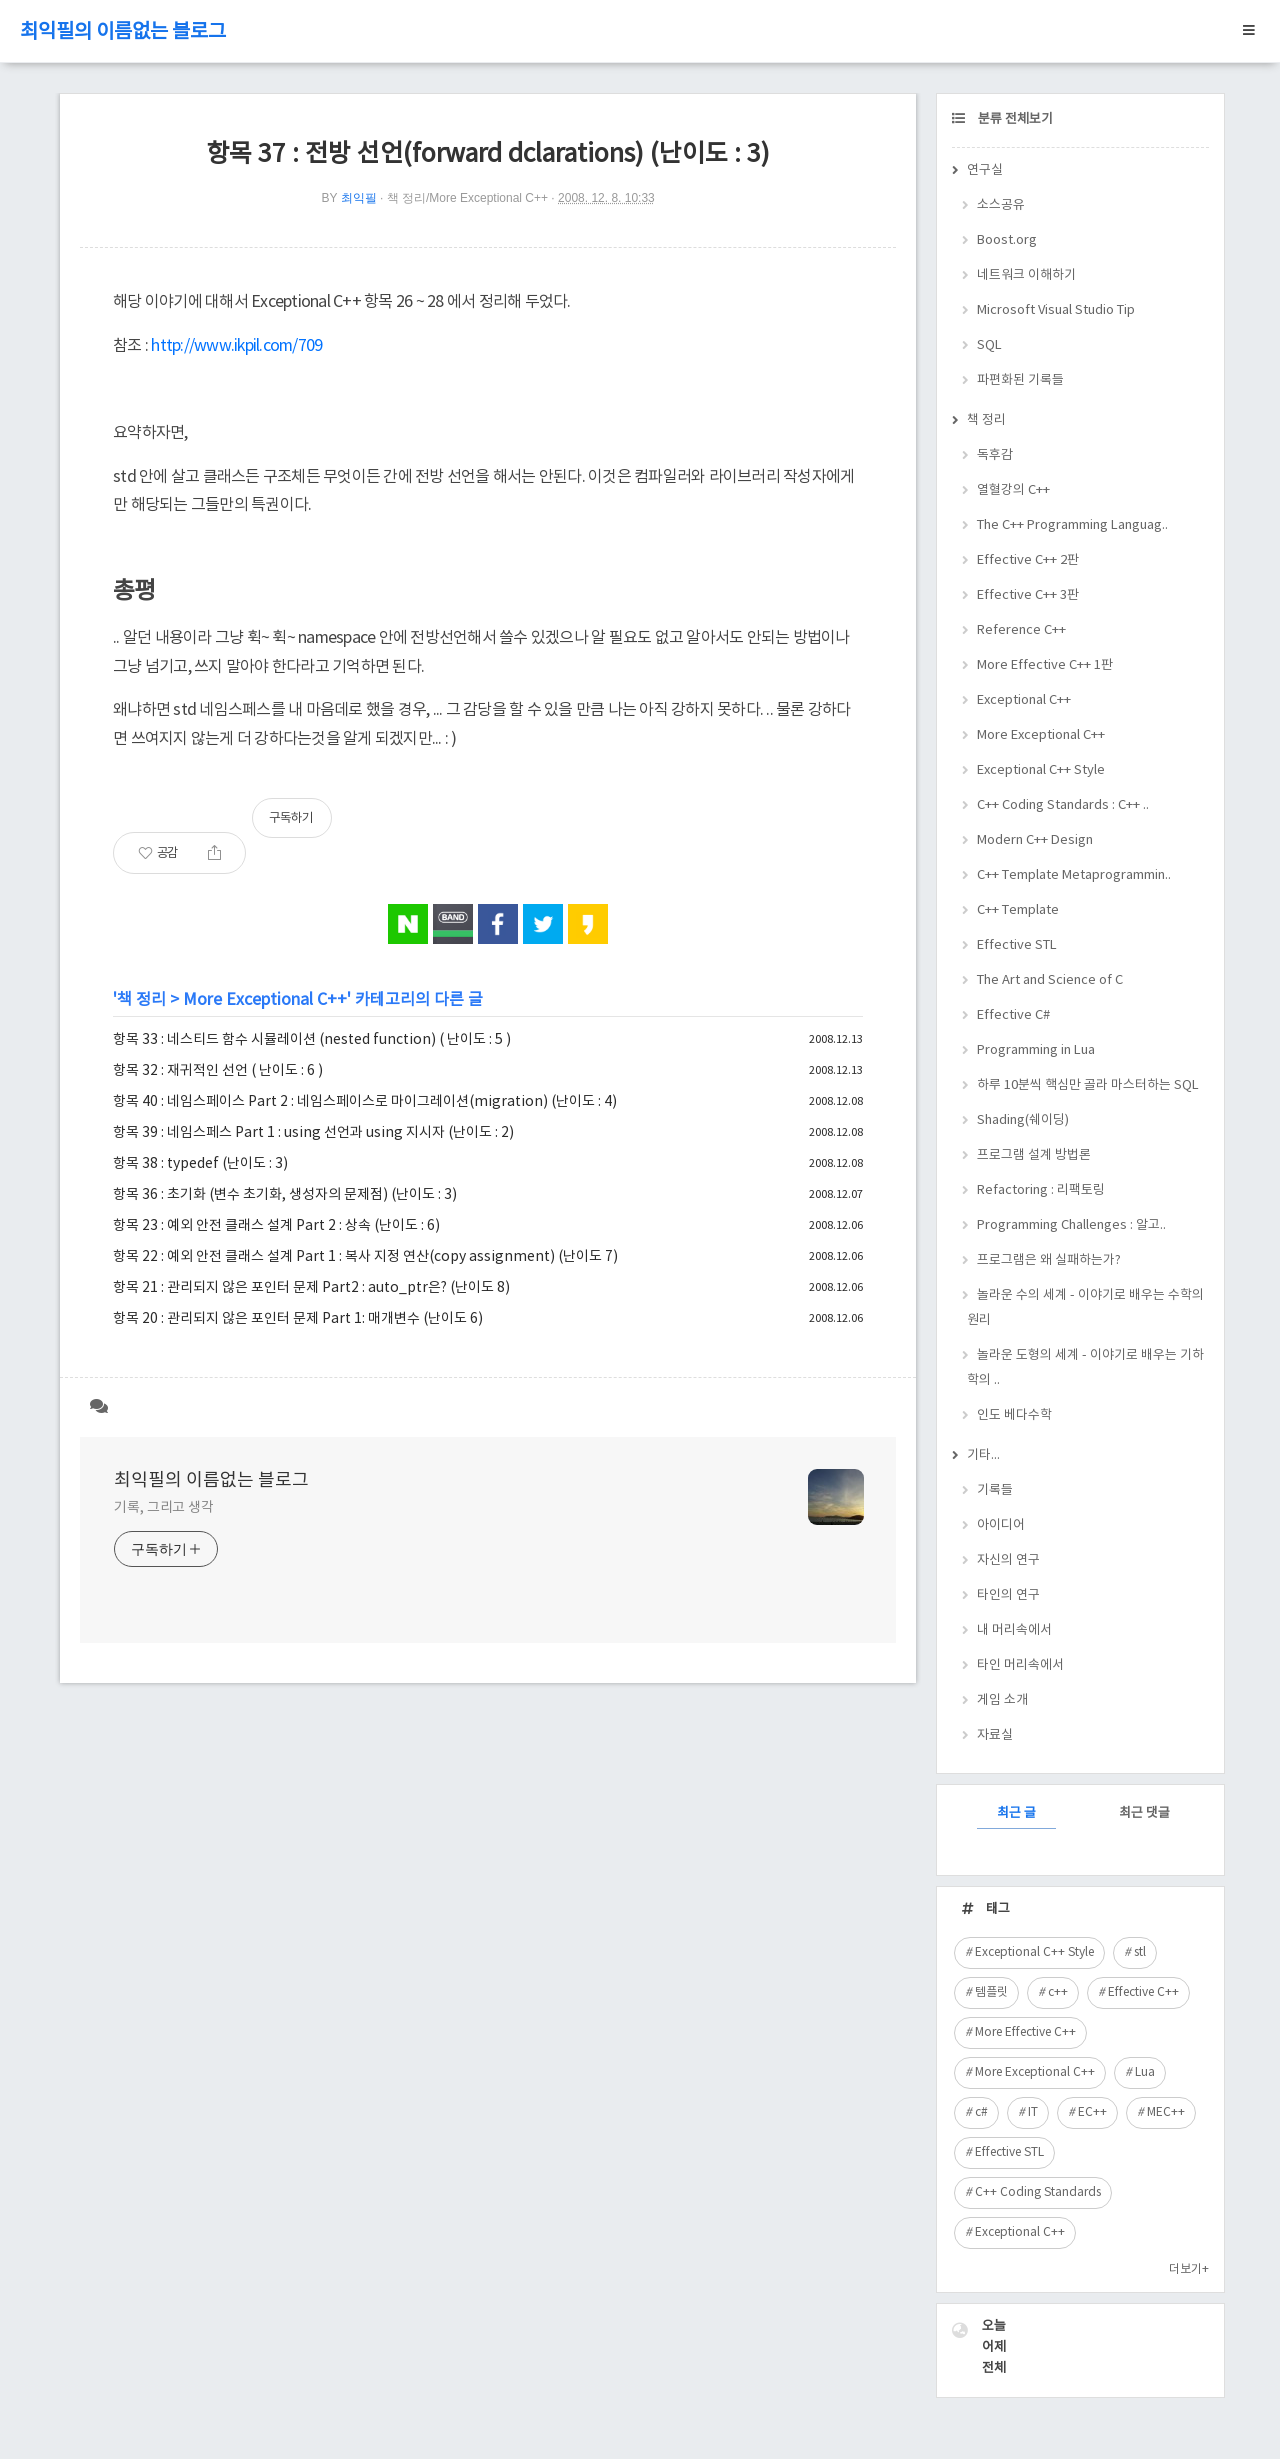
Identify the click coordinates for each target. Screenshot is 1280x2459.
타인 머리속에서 (1020, 1665)
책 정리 (141, 1000)
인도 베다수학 (1014, 1415)
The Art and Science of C (1050, 980)
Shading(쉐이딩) (1023, 1120)
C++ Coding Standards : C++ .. (1063, 805)
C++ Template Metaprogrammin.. (1074, 875)
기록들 (995, 1490)
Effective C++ (1143, 1992)
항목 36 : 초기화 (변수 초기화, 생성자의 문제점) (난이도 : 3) (285, 1195)
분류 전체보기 (1014, 119)
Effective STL (1017, 945)
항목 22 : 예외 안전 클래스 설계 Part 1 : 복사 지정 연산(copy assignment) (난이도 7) (365, 1257)
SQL (989, 345)
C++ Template (1018, 910)
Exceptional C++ (1024, 700)
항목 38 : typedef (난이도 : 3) (200, 1164)
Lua (1145, 2072)
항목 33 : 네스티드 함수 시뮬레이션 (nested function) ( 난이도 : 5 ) (312, 1040)
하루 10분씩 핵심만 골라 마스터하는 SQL (1088, 1085)
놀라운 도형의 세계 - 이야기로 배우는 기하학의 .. (1085, 1368)
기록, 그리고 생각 (164, 1508)
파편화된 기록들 (1020, 380)
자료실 (995, 1735)
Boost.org (1007, 240)
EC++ (1092, 2112)
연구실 (985, 170)
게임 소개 (1002, 1700)
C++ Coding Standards (1038, 2192)
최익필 (359, 198)
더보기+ (1189, 2269)
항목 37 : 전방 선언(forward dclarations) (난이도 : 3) (488, 154)
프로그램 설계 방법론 (1034, 1155)
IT (1033, 2112)
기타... (983, 1455)
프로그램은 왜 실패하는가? (1049, 1260)
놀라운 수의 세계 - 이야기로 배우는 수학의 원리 (1085, 1308)
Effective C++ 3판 (1028, 595)
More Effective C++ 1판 (1045, 665)
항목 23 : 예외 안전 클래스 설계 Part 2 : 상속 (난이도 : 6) (276, 1226)
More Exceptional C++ (265, 1000)
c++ (1058, 1992)
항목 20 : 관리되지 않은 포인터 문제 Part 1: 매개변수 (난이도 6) (298, 1319)
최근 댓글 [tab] (1144, 1813)
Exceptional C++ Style (1041, 770)
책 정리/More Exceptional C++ (467, 198)
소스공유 (1001, 205)
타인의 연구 (1008, 1595)
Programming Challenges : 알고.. (1071, 1225)
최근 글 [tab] (1016, 1813)
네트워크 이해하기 (1026, 275)
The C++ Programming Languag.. (1072, 525)
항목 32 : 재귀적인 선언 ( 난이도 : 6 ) (218, 1071)
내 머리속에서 (1014, 1630)
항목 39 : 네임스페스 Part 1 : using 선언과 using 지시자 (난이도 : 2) (313, 1133)
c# (981, 2112)
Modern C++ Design (1035, 840)
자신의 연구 (1008, 1560)
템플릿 (991, 1992)
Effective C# (1013, 1015)
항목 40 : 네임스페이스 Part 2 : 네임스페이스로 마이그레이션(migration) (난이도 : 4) (365, 1102)
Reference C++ (1021, 630)
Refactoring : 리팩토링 (1041, 1190)
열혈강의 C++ (1013, 490)
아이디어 (1001, 1525)
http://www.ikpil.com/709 (236, 346)
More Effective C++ (1025, 2032)
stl (1140, 1952)
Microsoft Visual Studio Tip (1056, 310)
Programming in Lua (1036, 1050)
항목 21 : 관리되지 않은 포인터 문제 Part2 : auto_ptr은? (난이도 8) (311, 1288)
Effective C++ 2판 (1028, 560)
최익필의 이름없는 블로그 (123, 32)
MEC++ (1166, 2112)
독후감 (995, 455)
